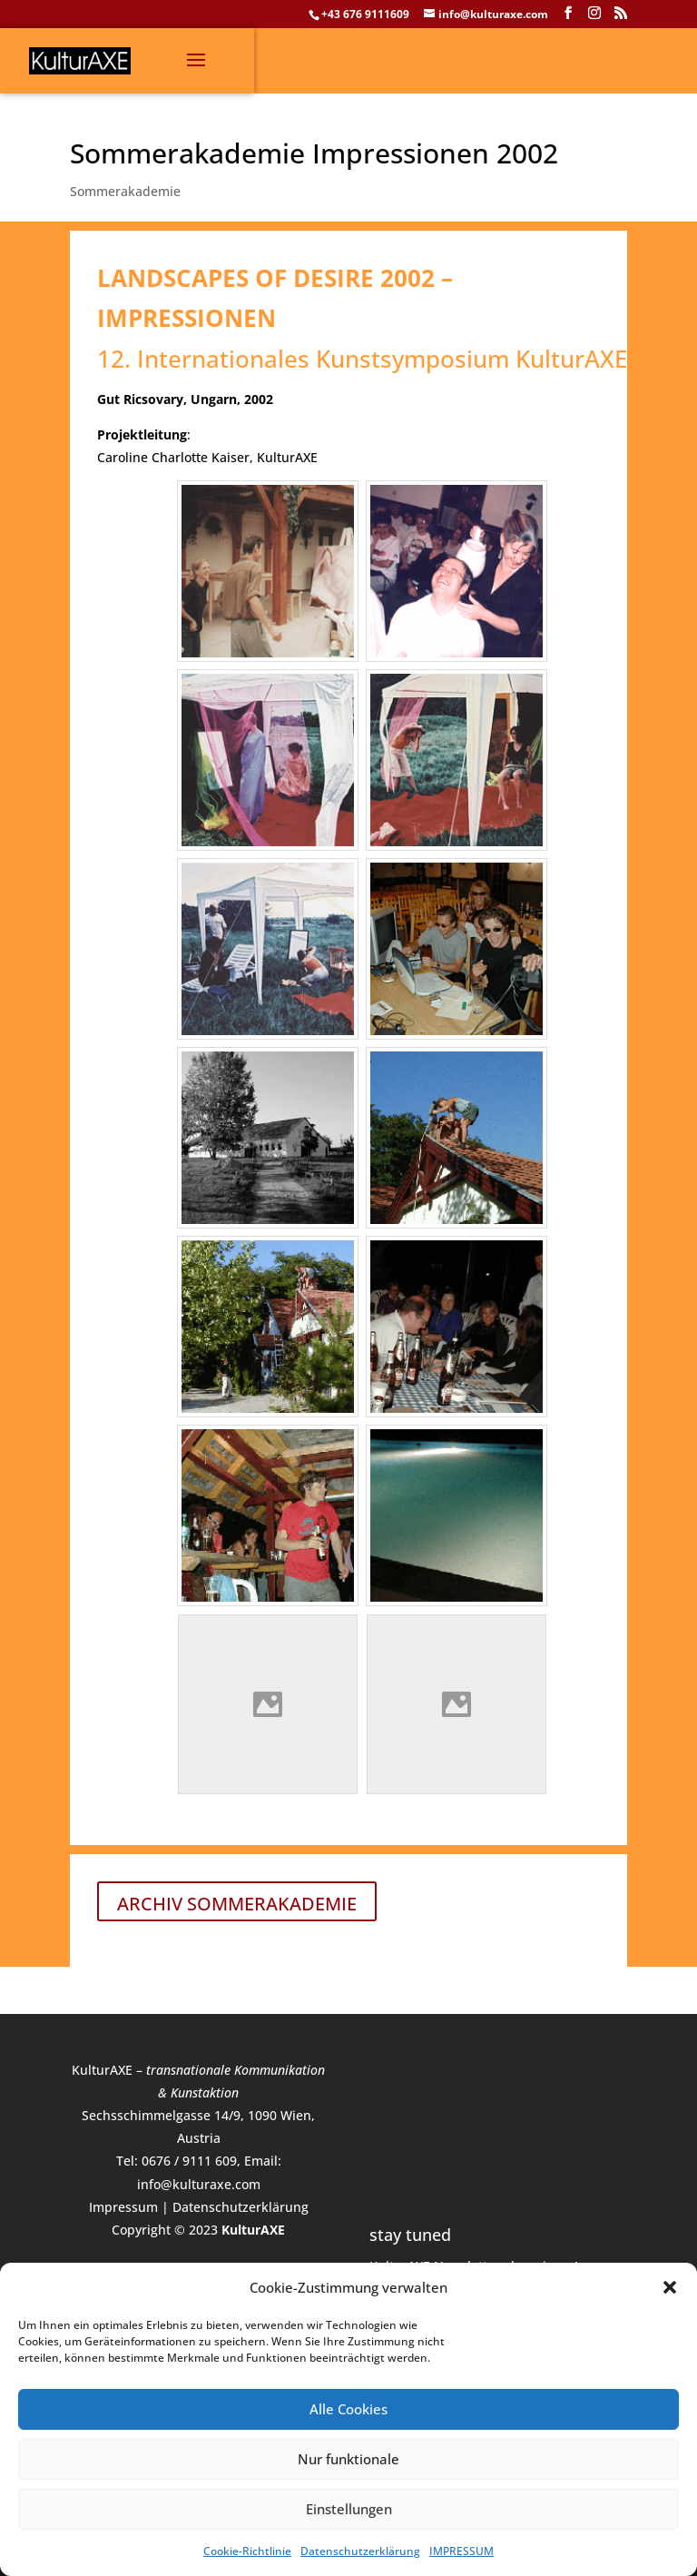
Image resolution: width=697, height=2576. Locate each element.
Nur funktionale (348, 2459)
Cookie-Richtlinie (247, 2551)
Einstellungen (349, 2509)
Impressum (123, 2207)
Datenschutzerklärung (360, 2551)
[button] (670, 2287)
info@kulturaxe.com (198, 2184)
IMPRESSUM (461, 2551)
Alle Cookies (348, 2409)
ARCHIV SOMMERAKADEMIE (237, 1903)
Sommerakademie (125, 191)
